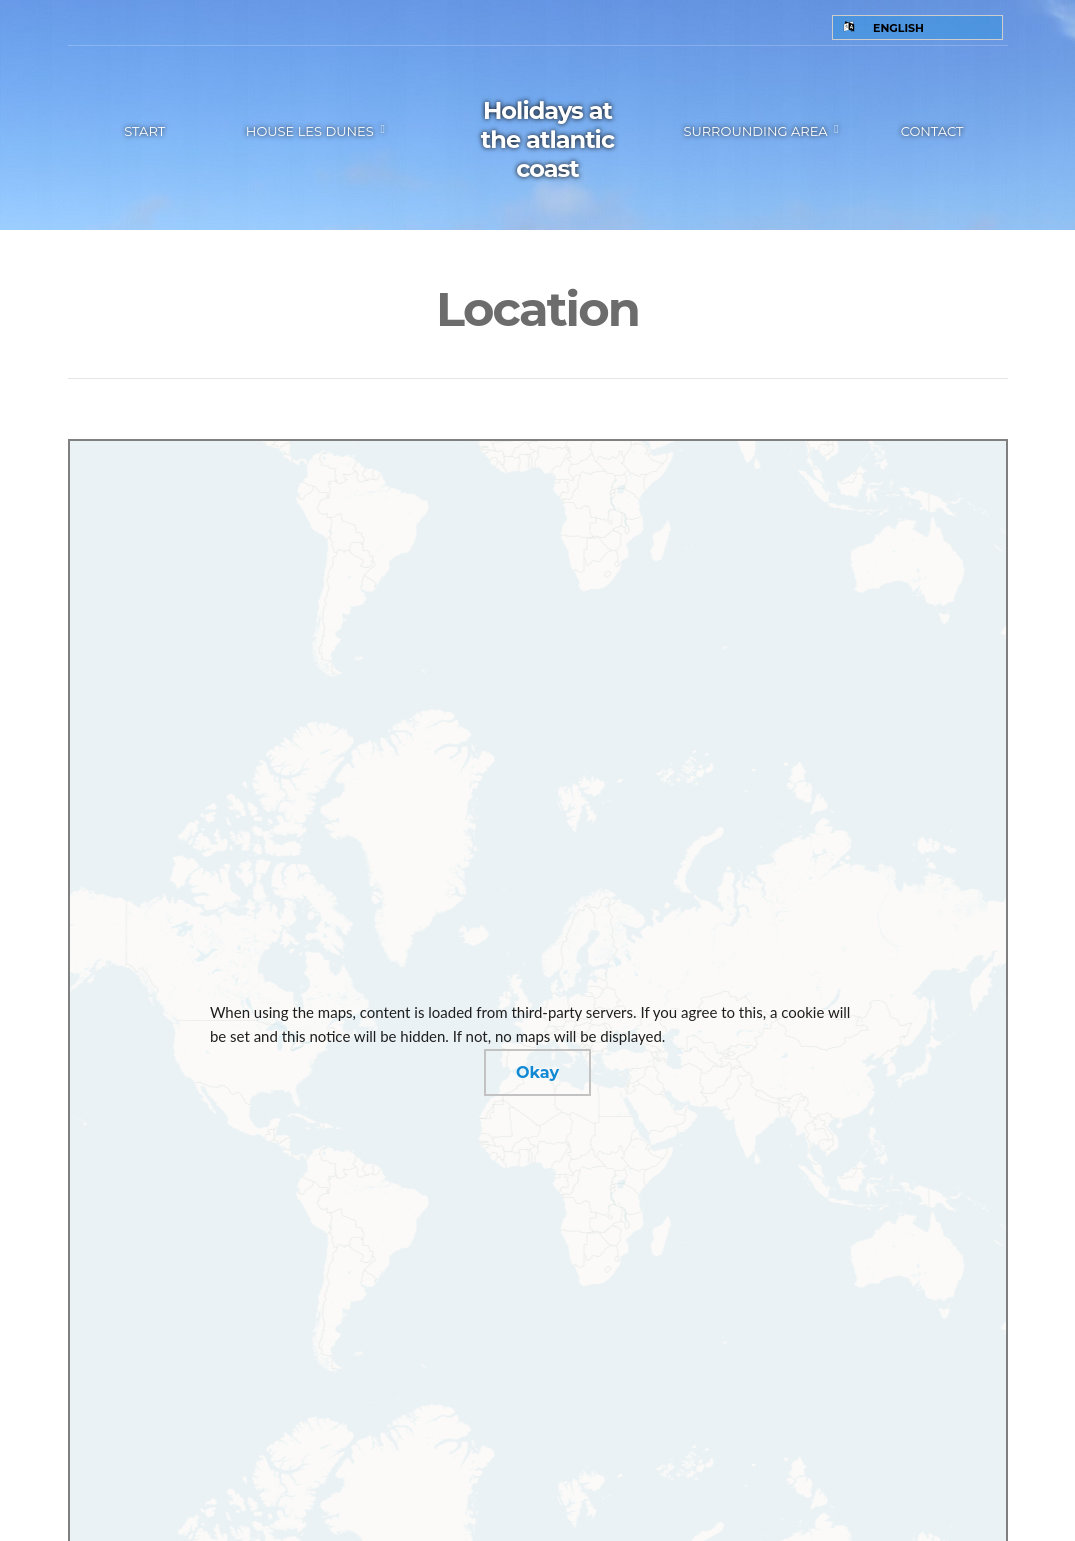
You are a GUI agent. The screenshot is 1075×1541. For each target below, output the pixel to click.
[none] (917, 27)
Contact (932, 131)
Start (144, 131)
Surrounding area (755, 131)
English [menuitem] (898, 28)
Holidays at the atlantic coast (547, 139)
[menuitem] (917, 27)
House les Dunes (310, 131)
